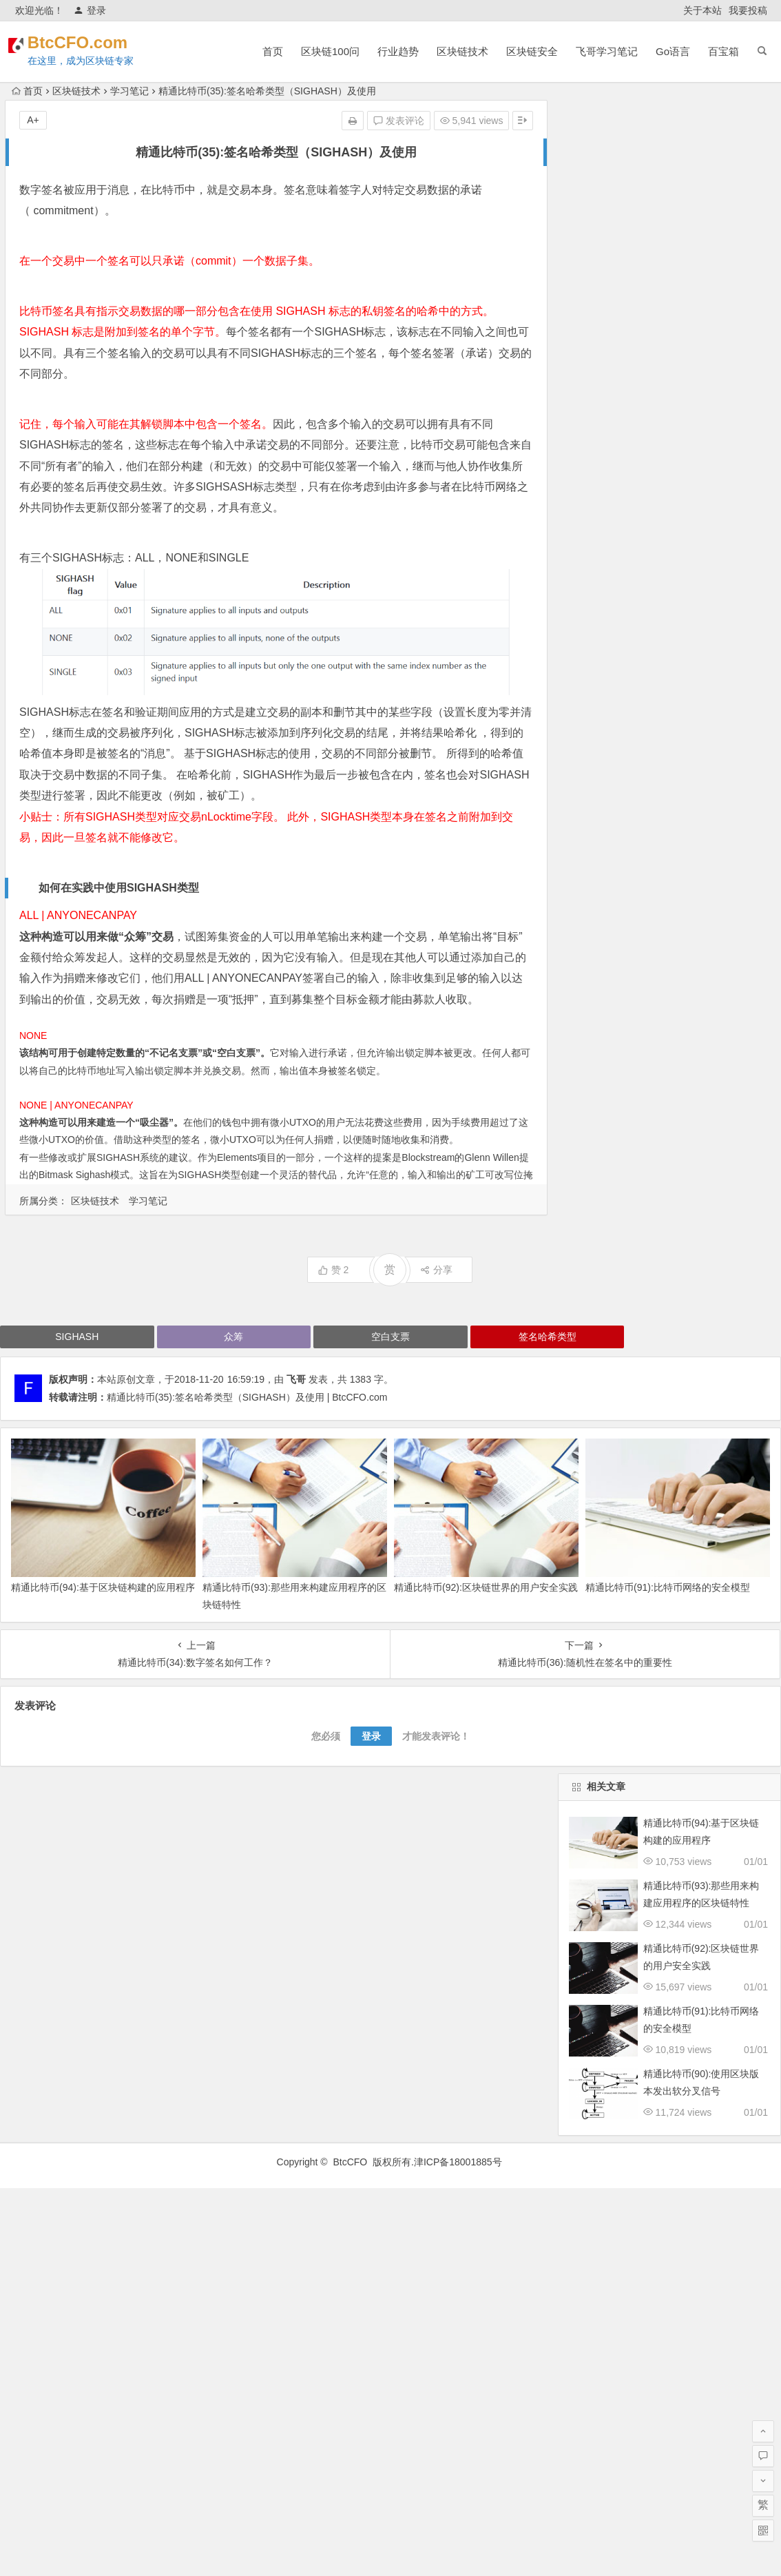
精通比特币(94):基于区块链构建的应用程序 (103, 1587)
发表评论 (398, 120)
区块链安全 (532, 51)
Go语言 (673, 51)
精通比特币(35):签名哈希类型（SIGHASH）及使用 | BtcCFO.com (247, 1397)
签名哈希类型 (547, 1336)
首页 (272, 51)
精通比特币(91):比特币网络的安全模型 (667, 1587)
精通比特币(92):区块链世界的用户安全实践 (486, 1587)
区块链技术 (462, 51)
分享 (436, 1269)
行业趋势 (398, 51)
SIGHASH (76, 1336)
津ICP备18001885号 (459, 2161)
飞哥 (296, 1379)
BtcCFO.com (96, 42)
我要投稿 (748, 10)
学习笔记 (129, 90)
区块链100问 (330, 51)
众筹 (135, 936)
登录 (90, 10)
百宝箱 (723, 51)
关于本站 (702, 10)
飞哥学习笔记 (607, 51)
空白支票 (236, 1052)
